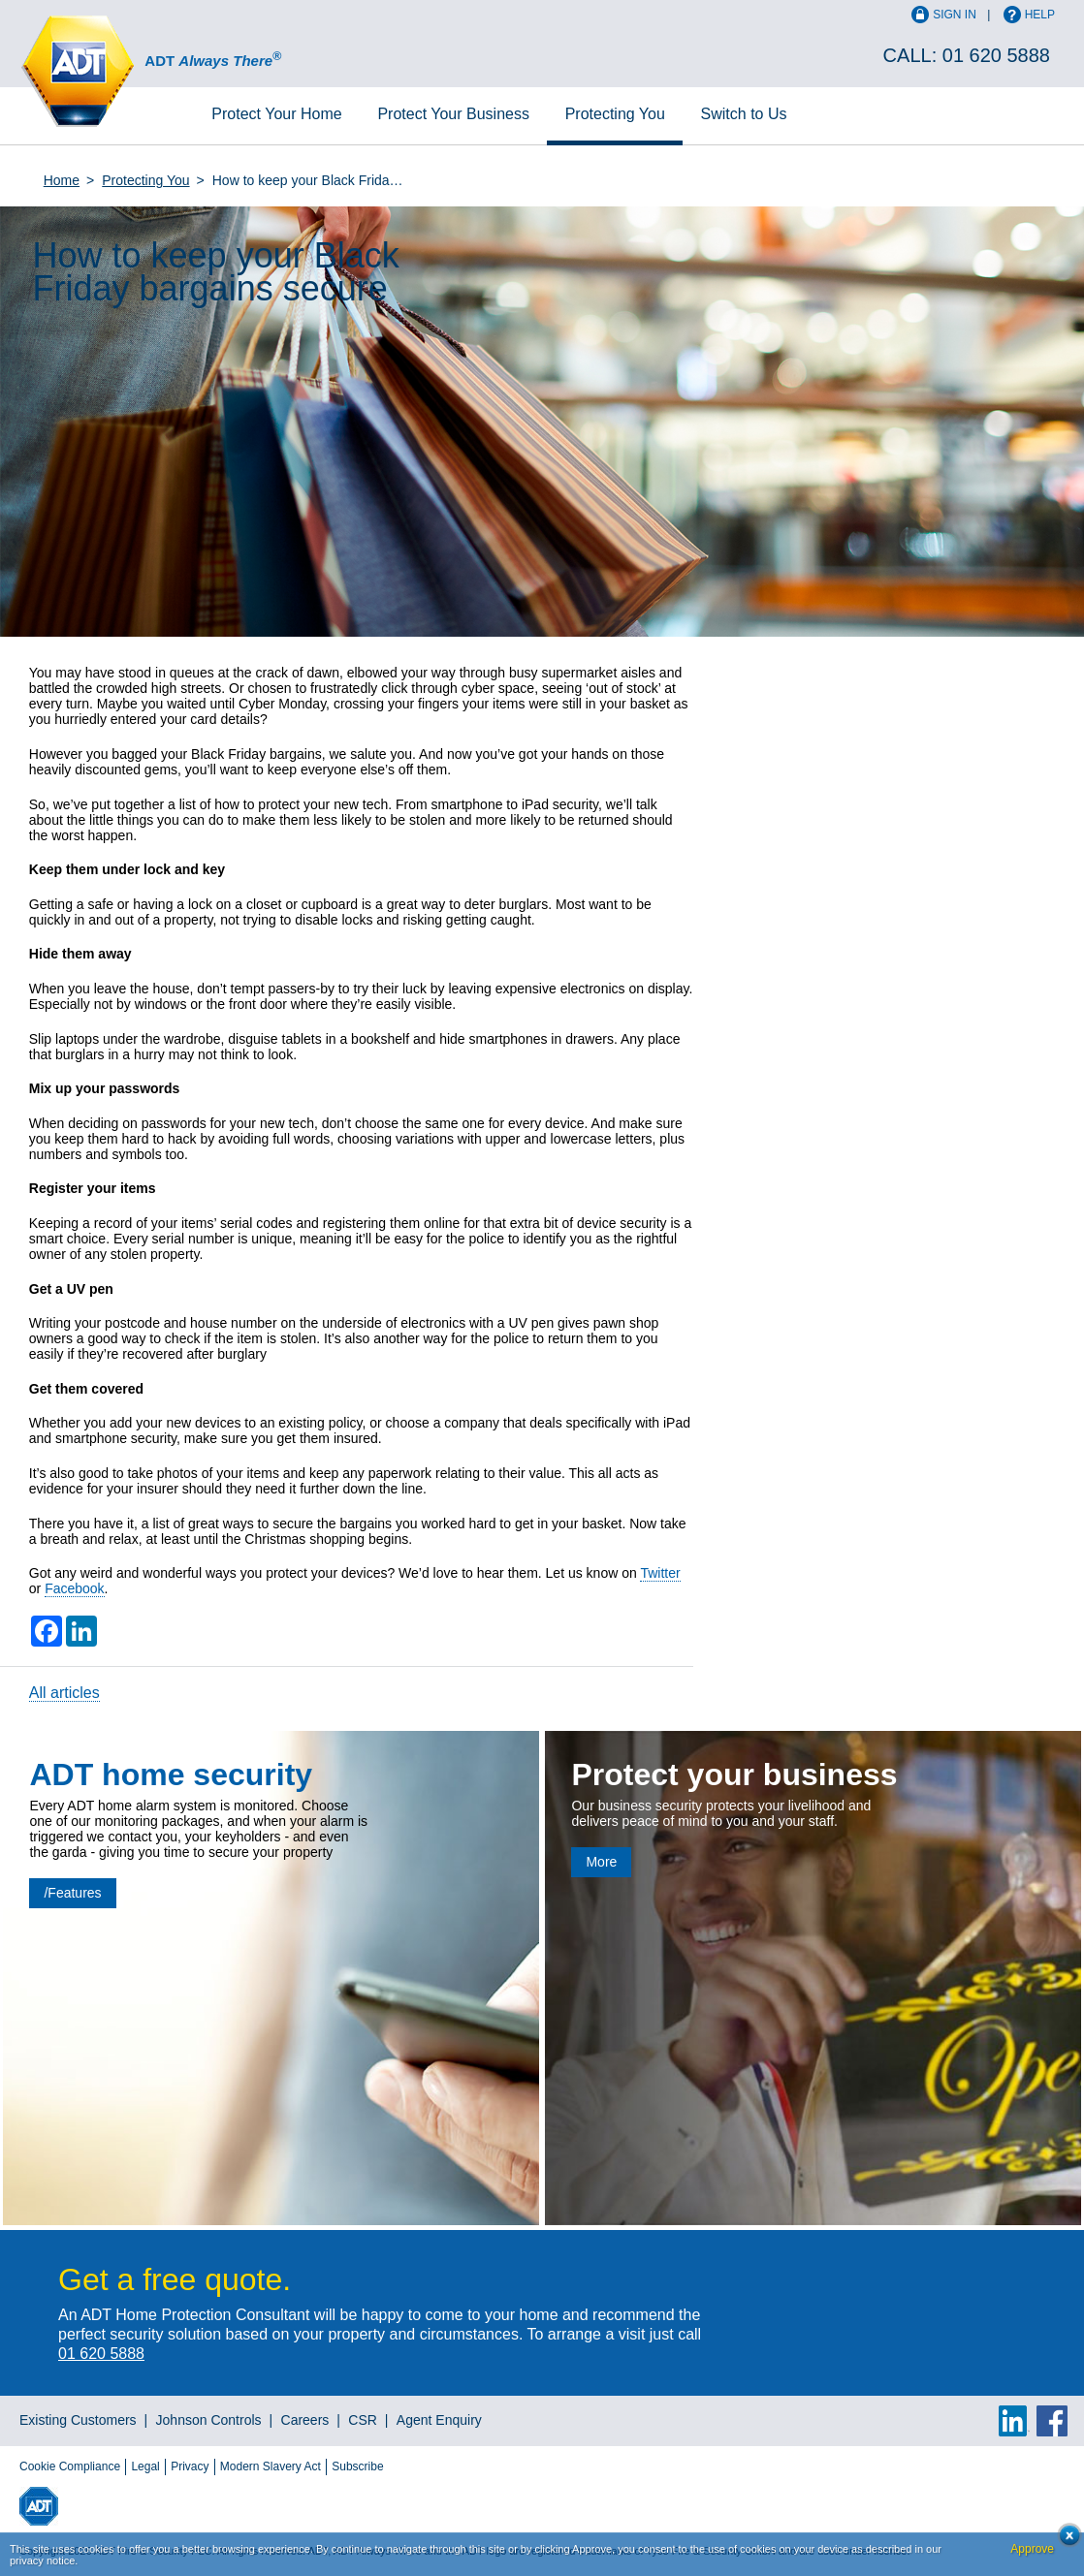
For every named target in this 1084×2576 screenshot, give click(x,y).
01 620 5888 (996, 55)
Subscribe (357, 2466)
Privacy (189, 2466)
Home (276, 114)
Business (453, 114)
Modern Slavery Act (270, 2466)
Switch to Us (744, 114)
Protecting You (615, 114)
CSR (362, 2420)
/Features (72, 1893)
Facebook (74, 1588)
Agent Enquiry (439, 2420)
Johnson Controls (209, 2420)
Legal (145, 2466)
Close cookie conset (1064, 2541)
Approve (1032, 2549)
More (601, 1861)
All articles (64, 1692)
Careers (305, 2420)
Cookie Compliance (69, 2466)
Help (1040, 14)
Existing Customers (78, 2420)
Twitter (660, 1573)
